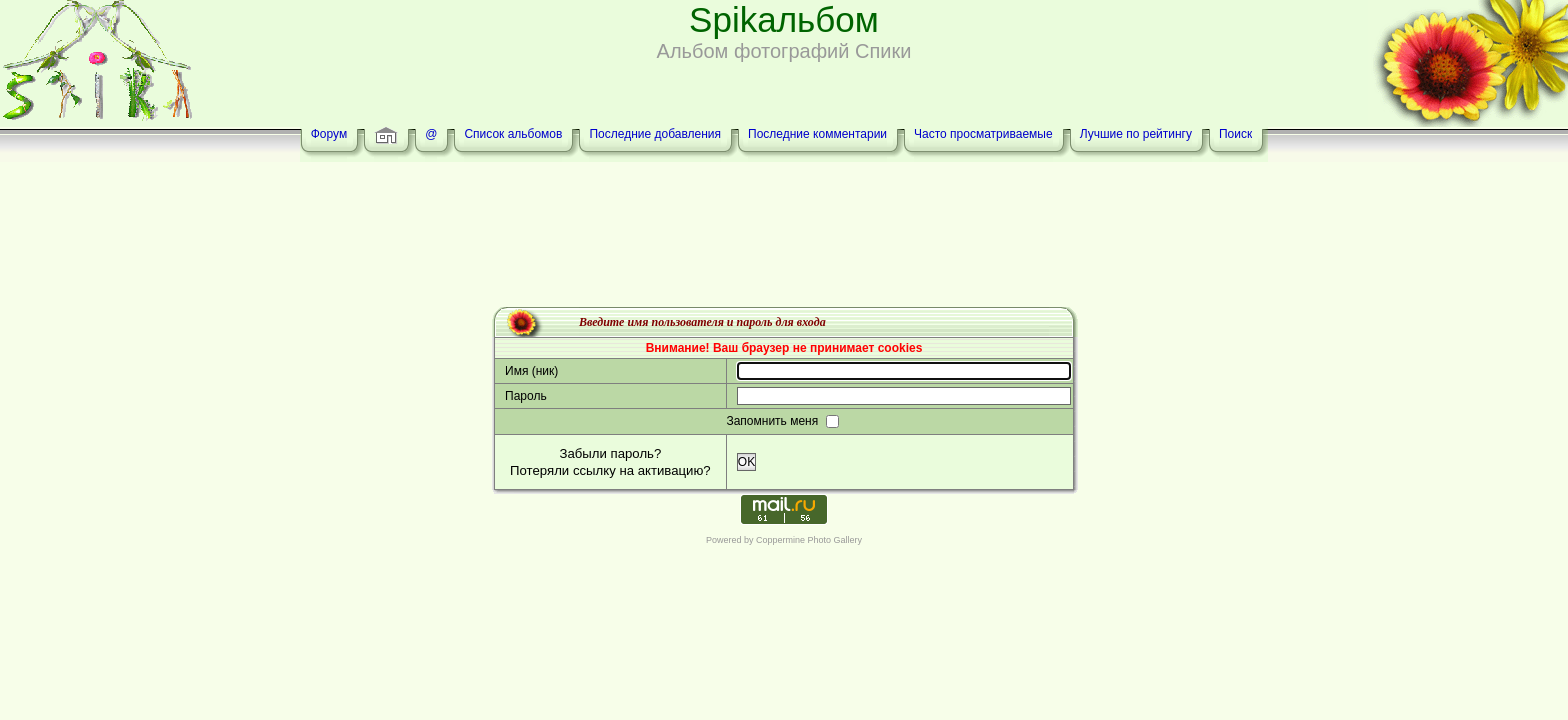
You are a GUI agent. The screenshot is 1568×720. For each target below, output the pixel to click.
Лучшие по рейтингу (1136, 134)
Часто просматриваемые (983, 134)
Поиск (1235, 134)
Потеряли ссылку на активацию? (610, 470)
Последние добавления (655, 134)
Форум (329, 134)
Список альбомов (513, 134)
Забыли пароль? (610, 453)
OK (746, 462)
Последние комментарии (817, 134)
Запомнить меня (773, 421)
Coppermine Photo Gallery (809, 540)
